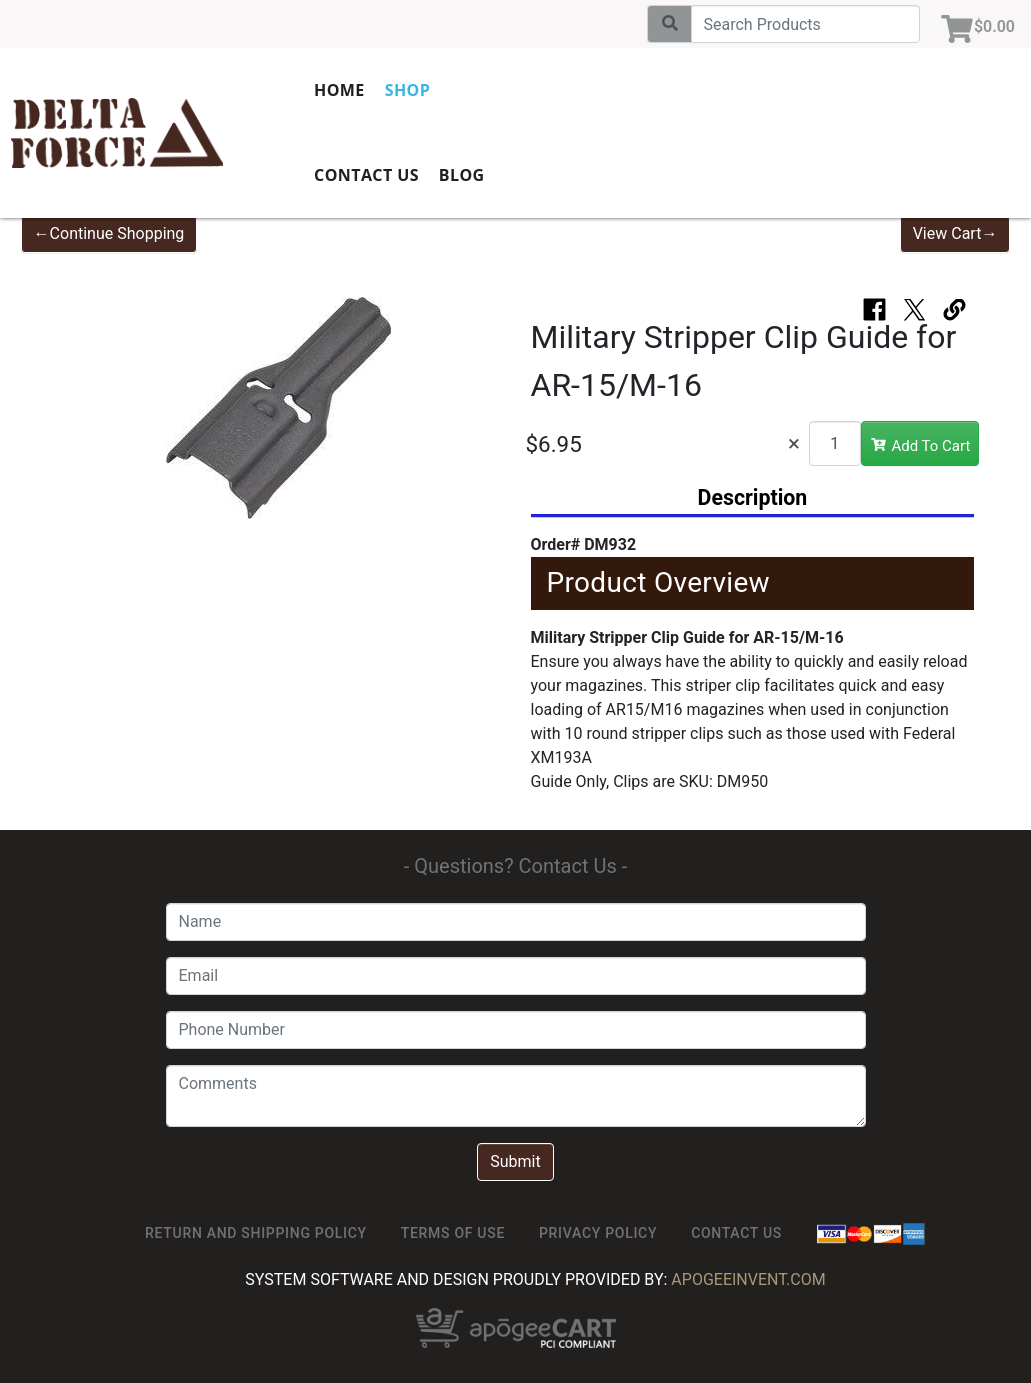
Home (339, 90)
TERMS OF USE (453, 1233)
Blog (462, 175)
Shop (407, 90)
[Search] (805, 24)
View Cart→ (955, 233)
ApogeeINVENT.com (748, 1279)
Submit (515, 1161)
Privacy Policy (598, 1233)
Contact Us (366, 175)
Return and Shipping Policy (256, 1233)
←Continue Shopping (109, 233)
